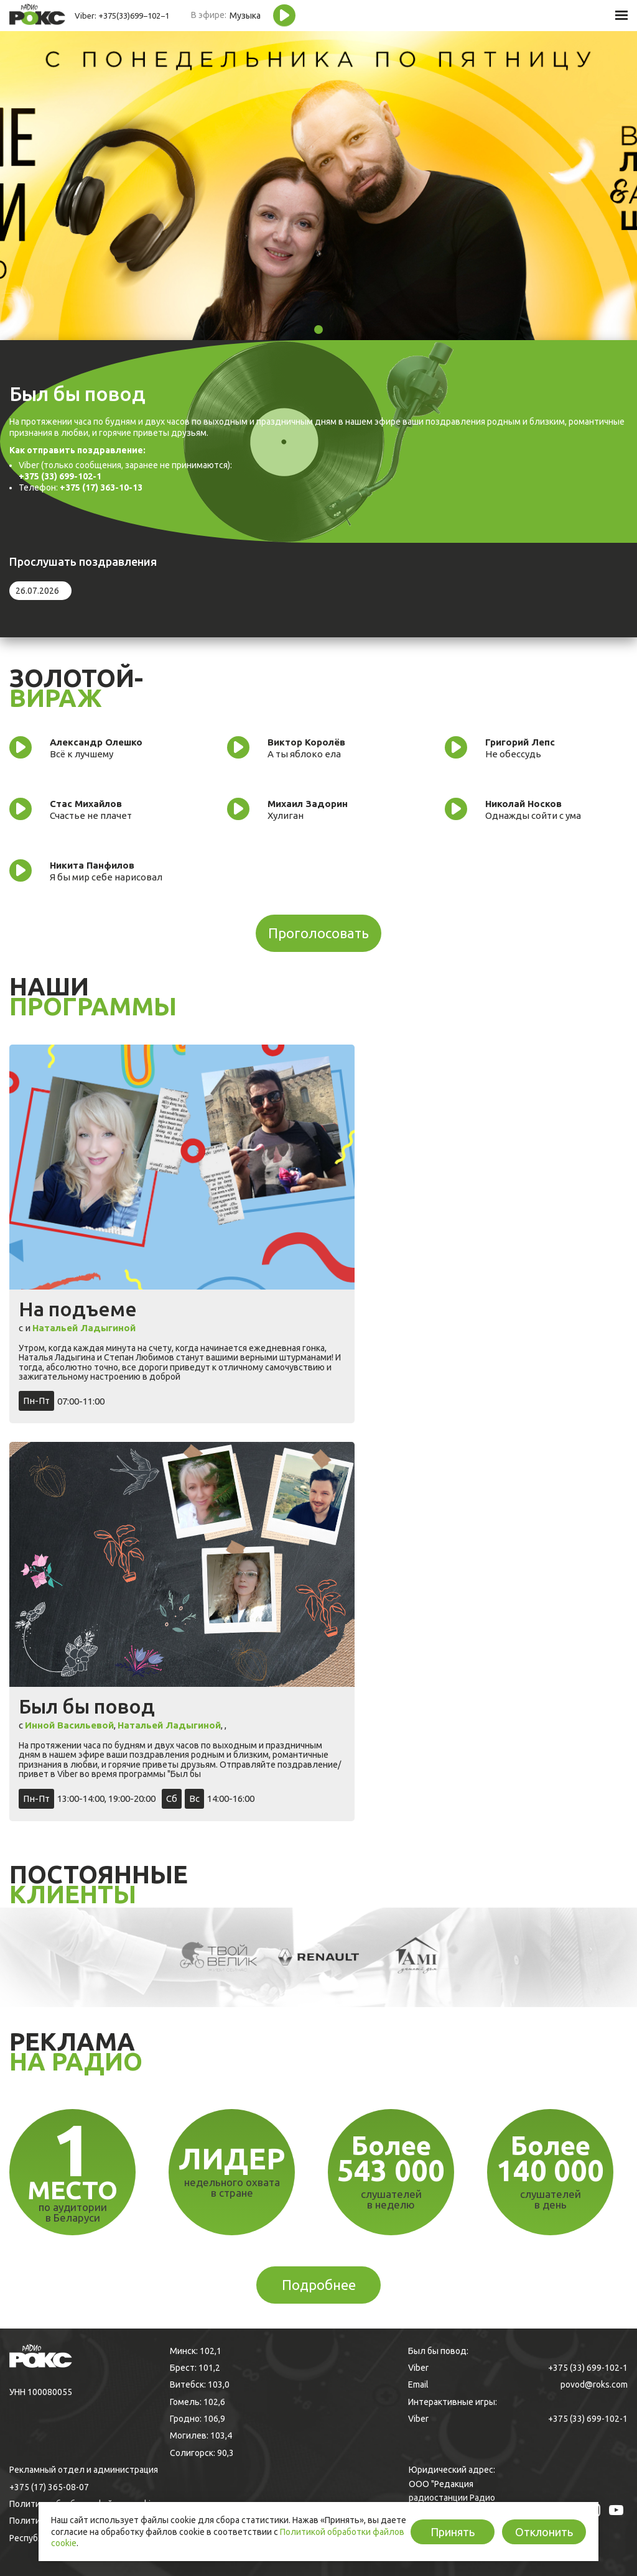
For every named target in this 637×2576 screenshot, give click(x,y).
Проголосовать (318, 933)
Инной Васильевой (69, 1725)
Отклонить (544, 2532)
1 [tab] (318, 329)
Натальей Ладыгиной (84, 1328)
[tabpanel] (318, 184)
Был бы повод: (438, 2351)
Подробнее (319, 2284)
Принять (452, 2532)
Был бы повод (87, 1706)
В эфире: (208, 15)
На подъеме (78, 1309)
